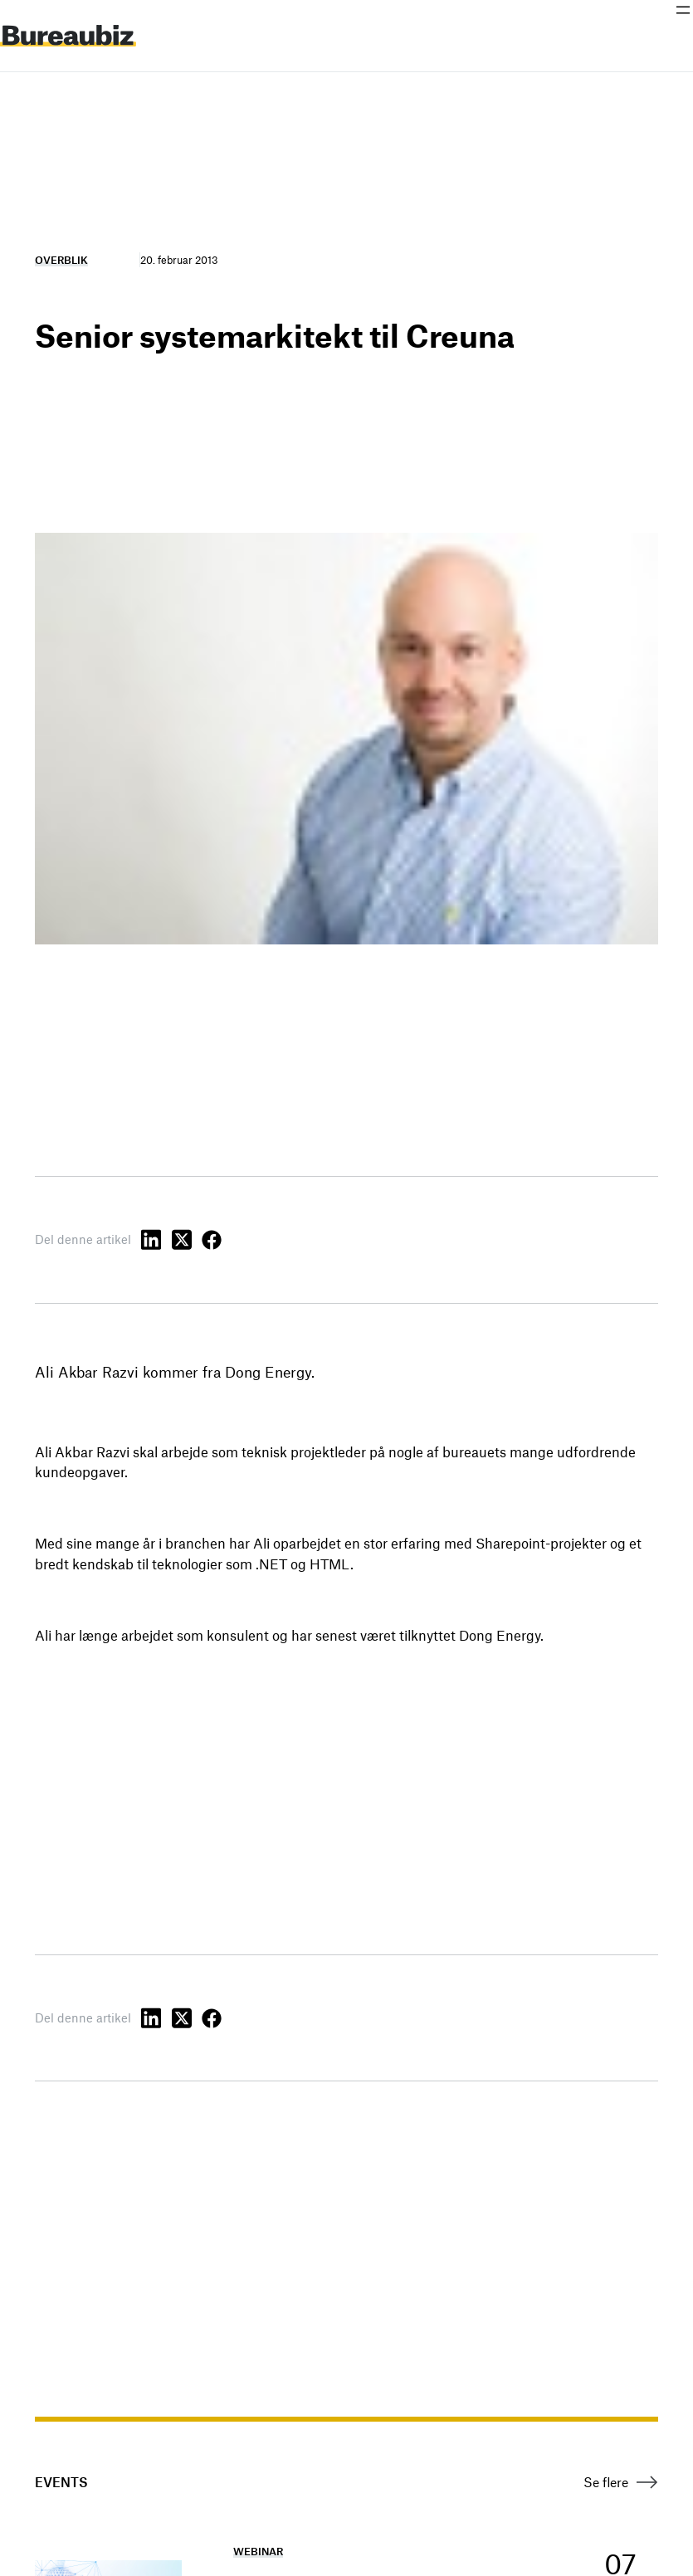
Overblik (61, 259)
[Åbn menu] (683, 10)
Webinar (258, 2551)
